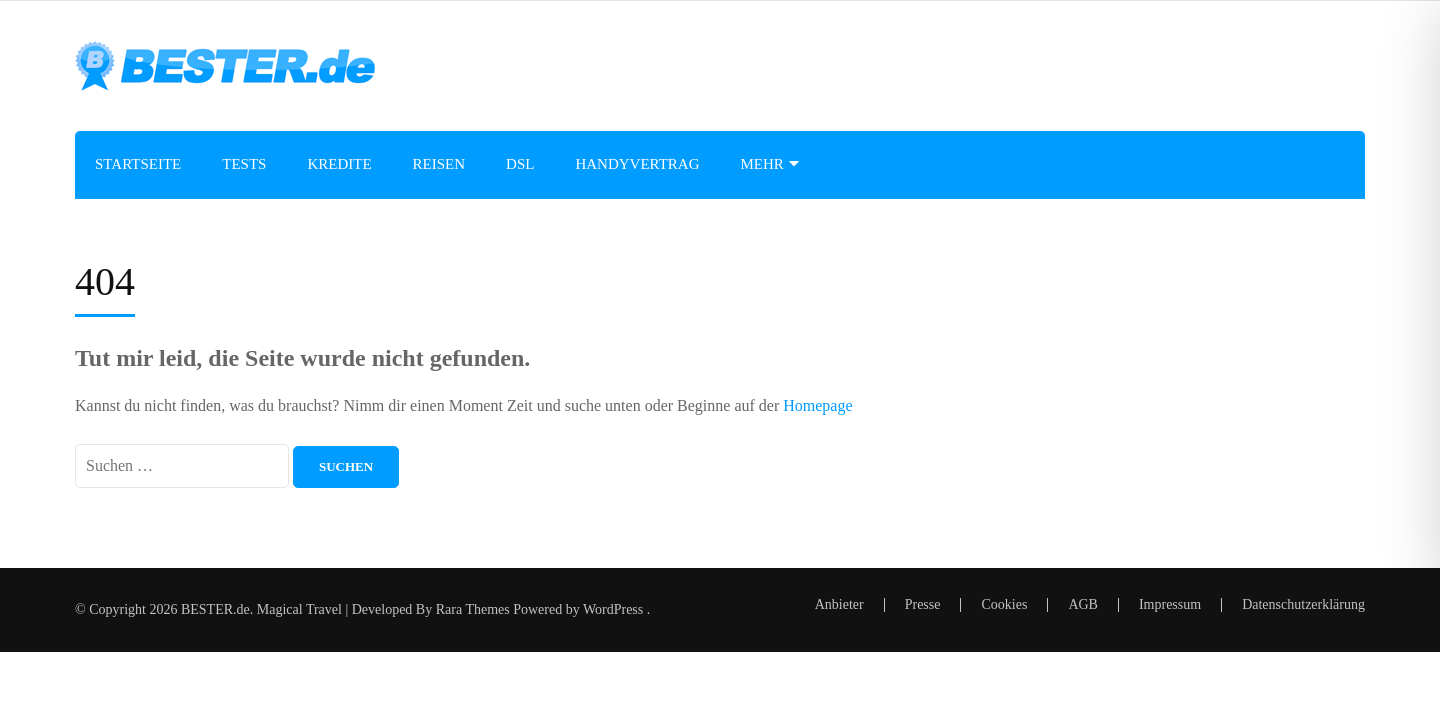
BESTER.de (215, 609)
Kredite (339, 164)
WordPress (613, 609)
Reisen (439, 164)
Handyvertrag (637, 164)
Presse (923, 604)
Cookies (1004, 604)
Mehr (762, 164)
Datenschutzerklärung (1303, 605)
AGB (1083, 604)
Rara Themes (473, 609)
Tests (244, 164)
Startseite (138, 164)
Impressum (1170, 604)
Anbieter (839, 604)
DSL (520, 164)
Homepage (817, 405)
